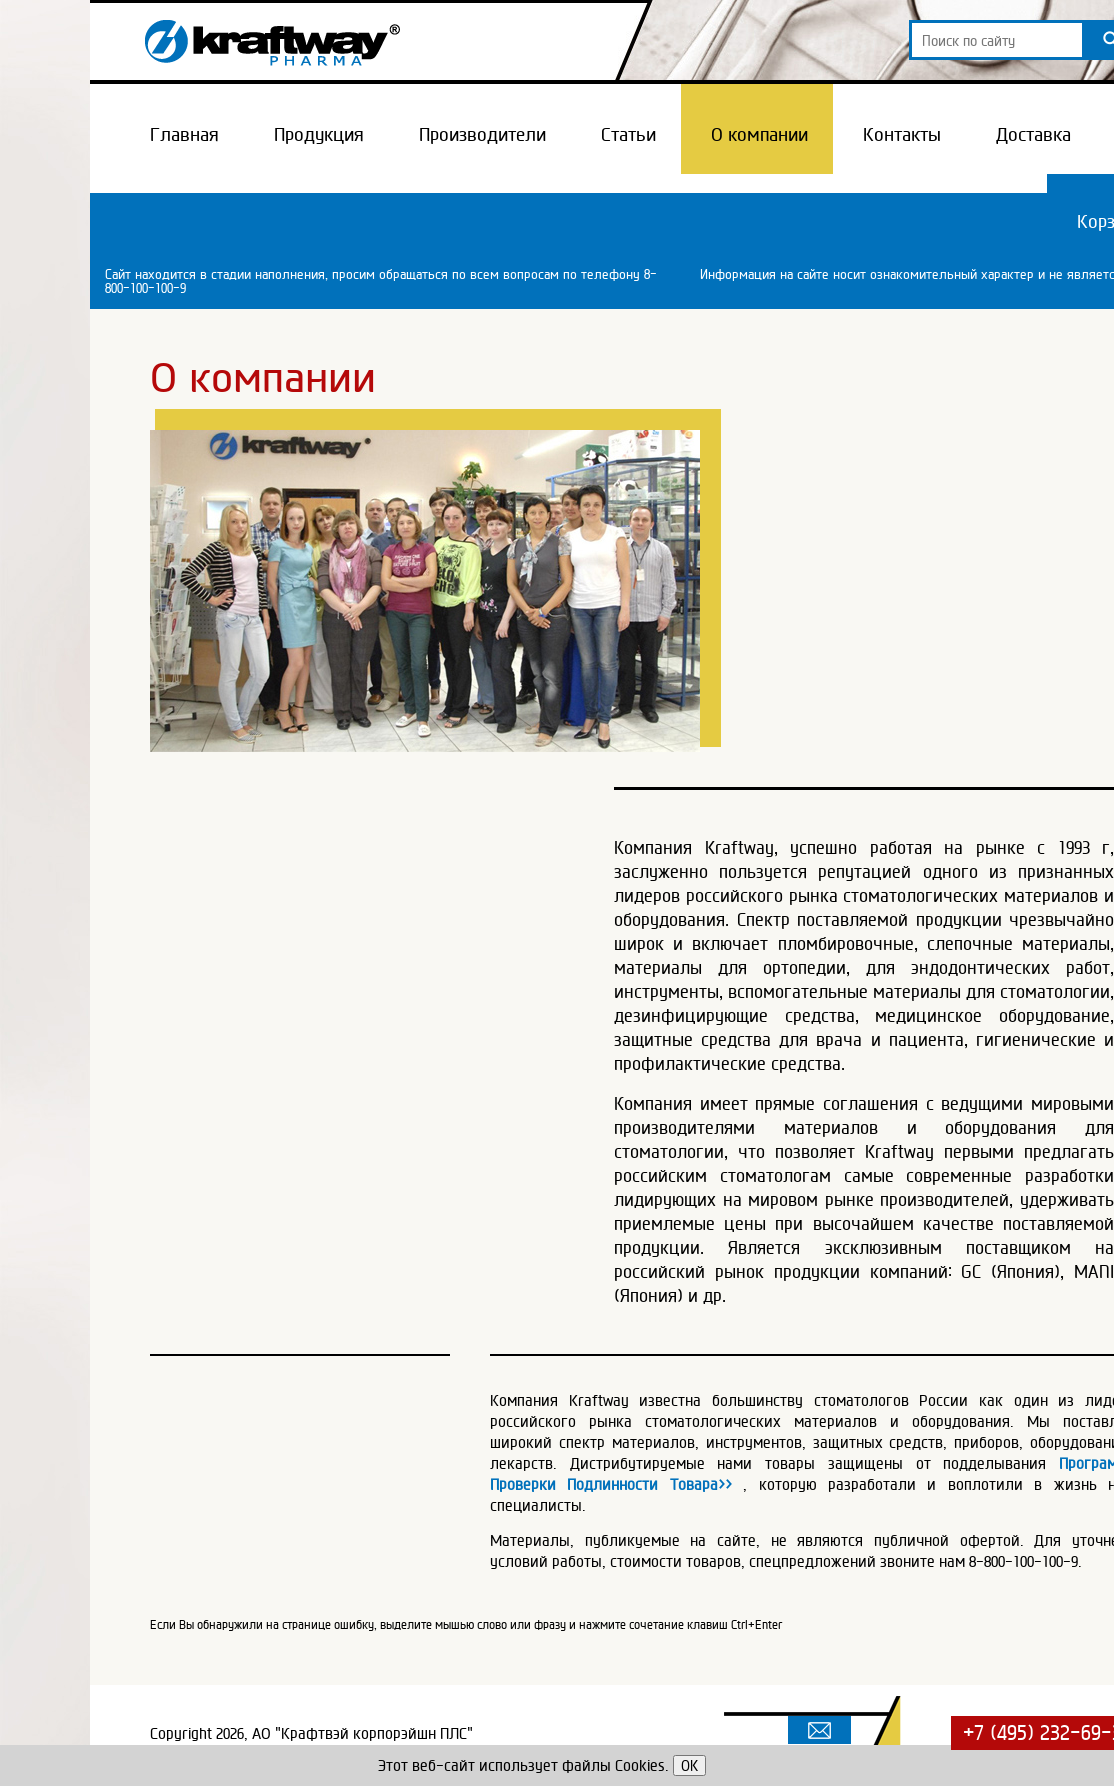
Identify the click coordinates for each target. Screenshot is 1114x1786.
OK (689, 1765)
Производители (482, 134)
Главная (184, 134)
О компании (759, 134)
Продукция (319, 134)
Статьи (628, 134)
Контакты (902, 134)
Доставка (1033, 134)
